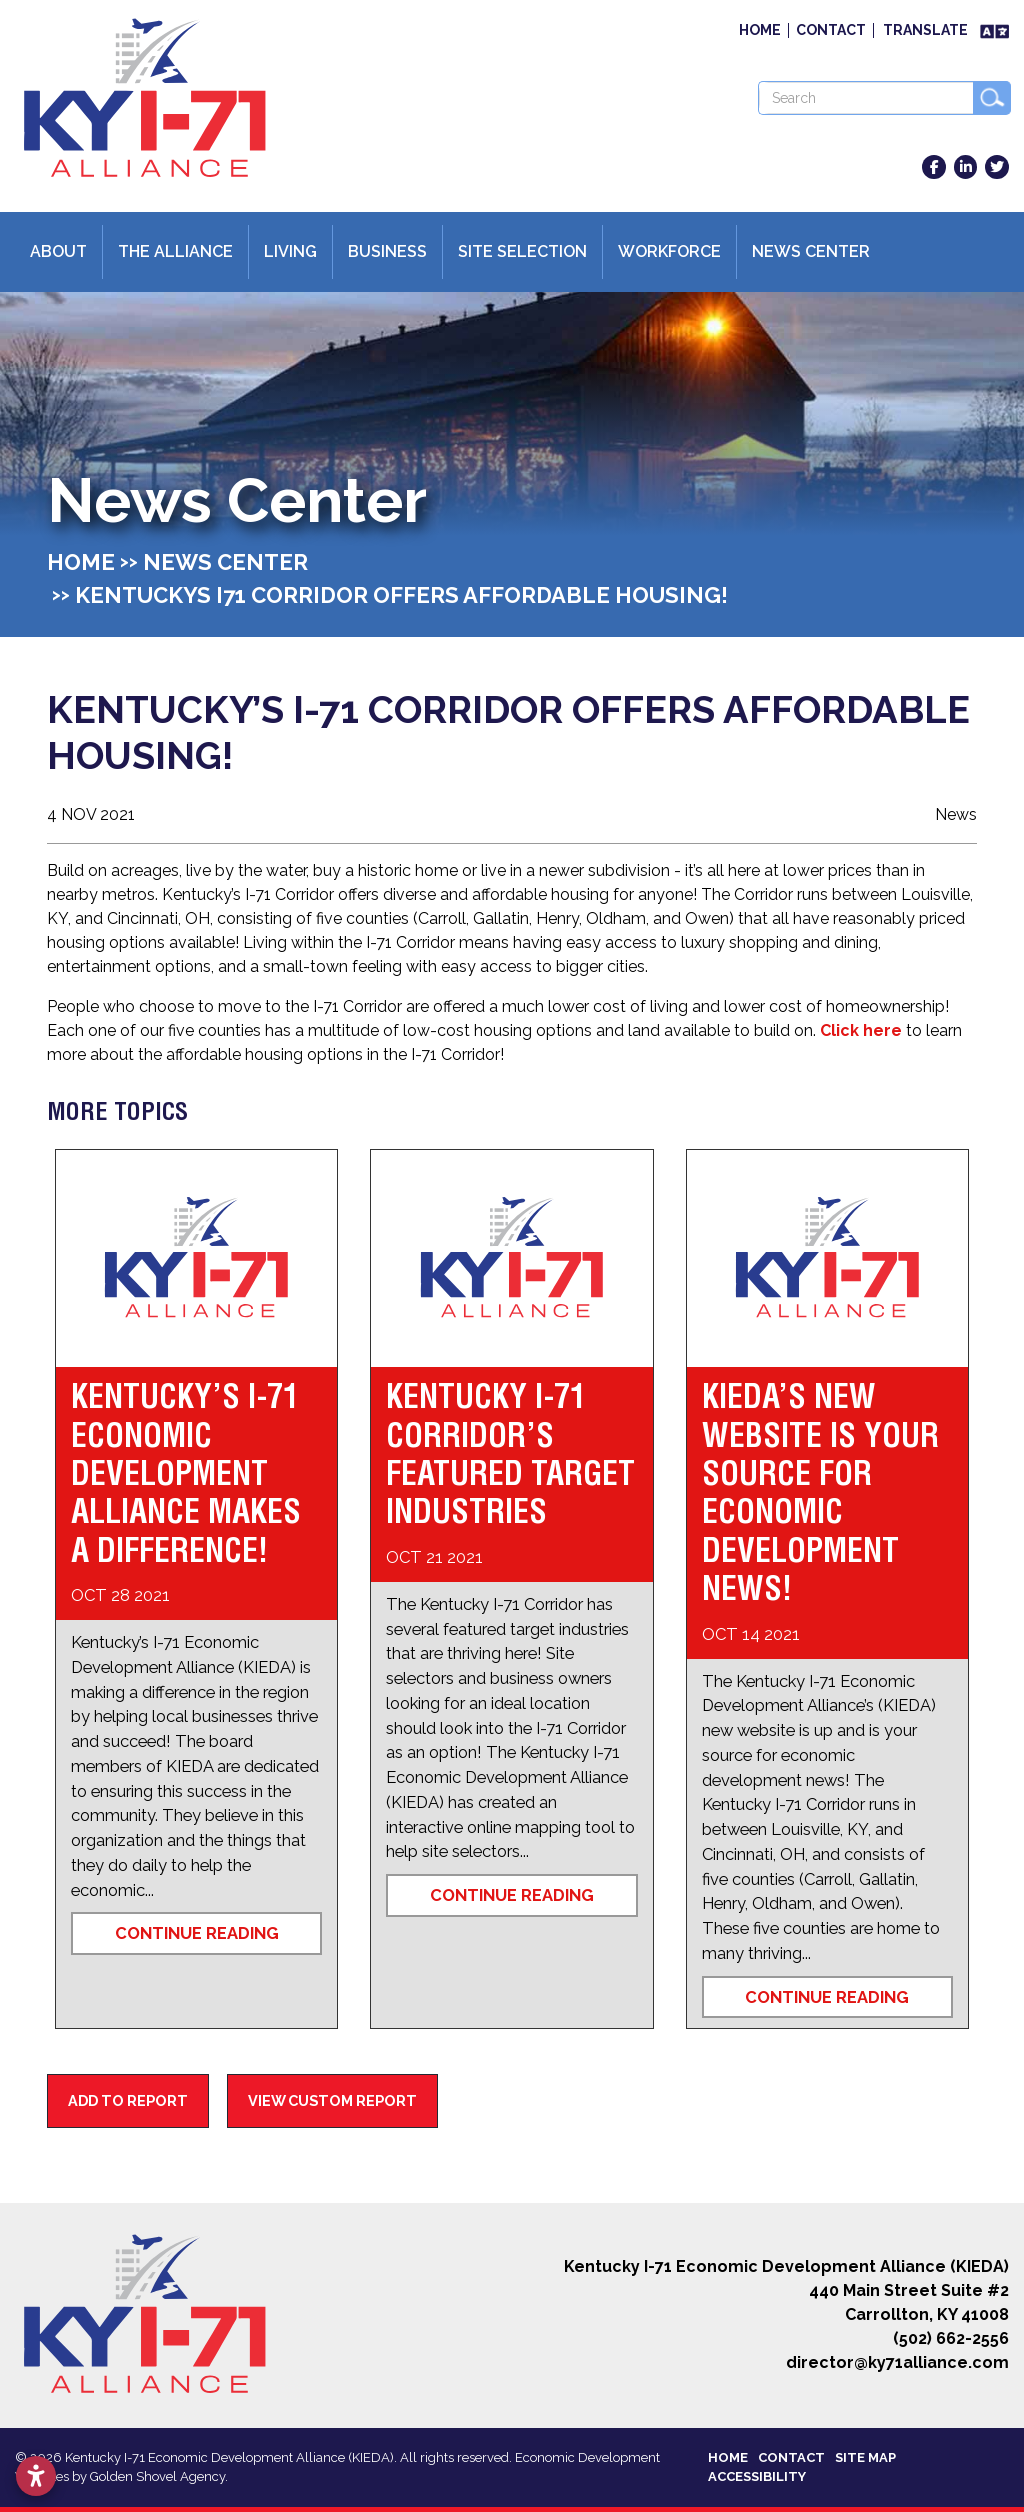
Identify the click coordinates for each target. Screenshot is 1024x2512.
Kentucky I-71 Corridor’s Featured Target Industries (510, 1453)
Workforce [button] (669, 251)
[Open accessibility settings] (36, 2476)
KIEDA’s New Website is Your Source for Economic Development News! (820, 1492)
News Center (811, 251)
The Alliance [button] (175, 251)
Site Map (865, 2457)
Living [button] (290, 251)
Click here (861, 1030)
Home (760, 30)
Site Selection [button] (522, 251)
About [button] (58, 251)
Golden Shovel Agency (157, 2476)
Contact (831, 30)
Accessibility (757, 2476)
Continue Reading (197, 1933)
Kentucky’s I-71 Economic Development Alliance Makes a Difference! (186, 1473)
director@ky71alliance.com (897, 2362)
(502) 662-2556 (951, 2338)
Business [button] (387, 251)
